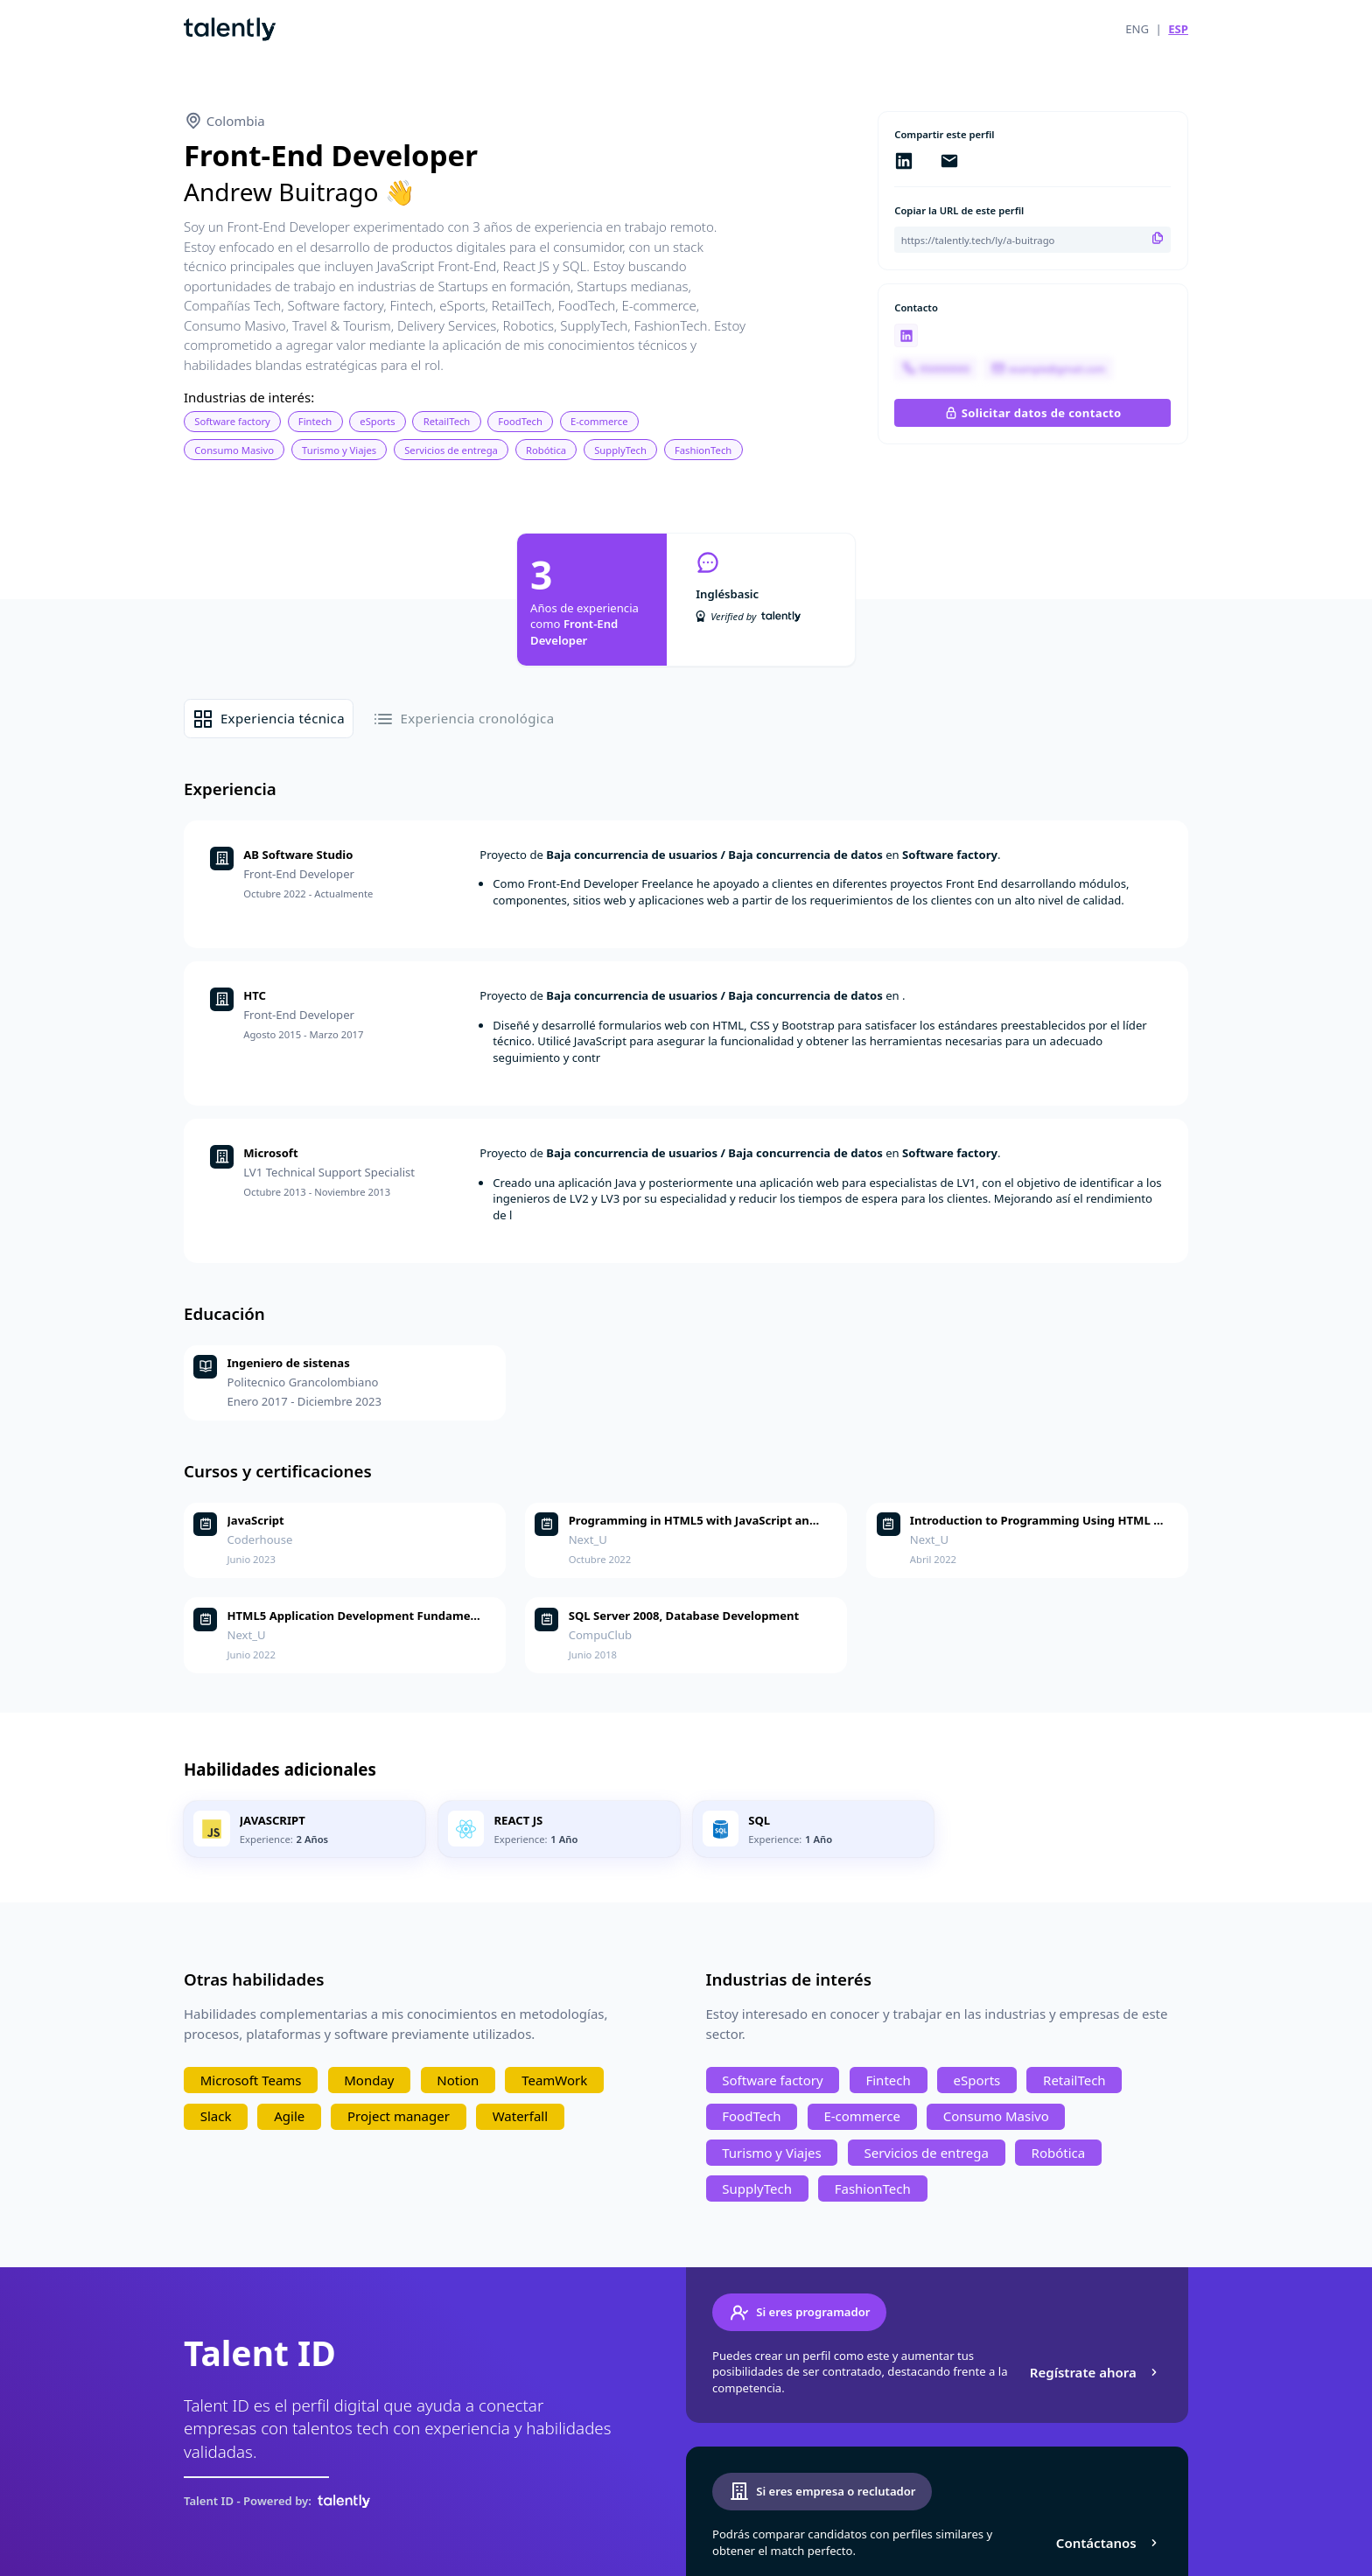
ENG (1137, 29)
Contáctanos (1109, 2543)
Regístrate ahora (1096, 2372)
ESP (1178, 29)
